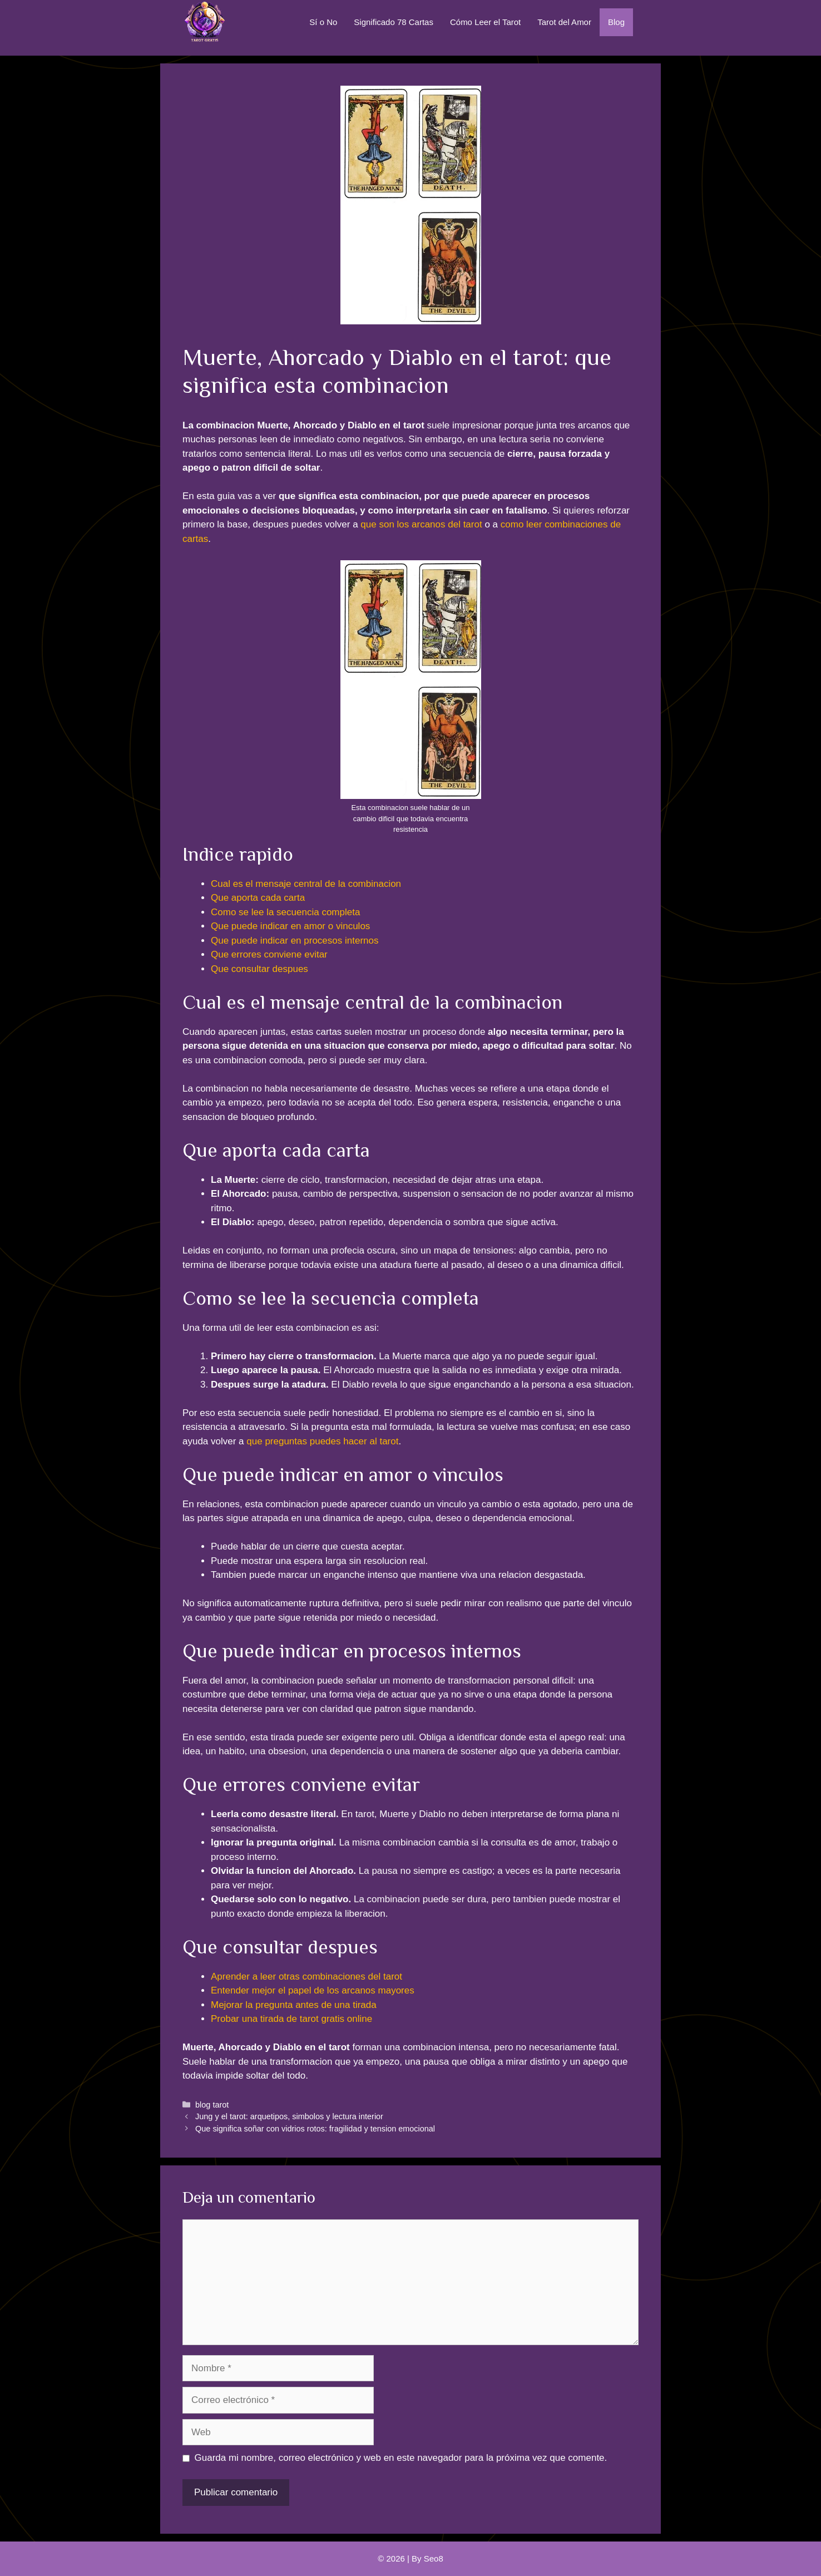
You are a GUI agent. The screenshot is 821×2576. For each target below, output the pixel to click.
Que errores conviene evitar (269, 954)
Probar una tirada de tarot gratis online (291, 2019)
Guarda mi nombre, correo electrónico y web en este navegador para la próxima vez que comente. (401, 2457)
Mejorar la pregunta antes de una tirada (294, 2005)
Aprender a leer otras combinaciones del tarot (306, 1976)
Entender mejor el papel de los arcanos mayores (312, 1990)
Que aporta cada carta (258, 897)
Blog (616, 22)
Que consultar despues (259, 969)
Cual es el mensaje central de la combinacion (306, 884)
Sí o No (323, 22)
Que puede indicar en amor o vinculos (290, 926)
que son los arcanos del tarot (421, 524)
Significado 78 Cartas (393, 22)
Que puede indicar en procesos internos (294, 940)
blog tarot (212, 2104)
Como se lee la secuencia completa (285, 912)
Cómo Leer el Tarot (485, 22)
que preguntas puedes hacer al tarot (322, 1441)
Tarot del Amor (564, 22)
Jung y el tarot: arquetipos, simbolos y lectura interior (289, 2116)
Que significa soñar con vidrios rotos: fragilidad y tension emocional (315, 2128)
